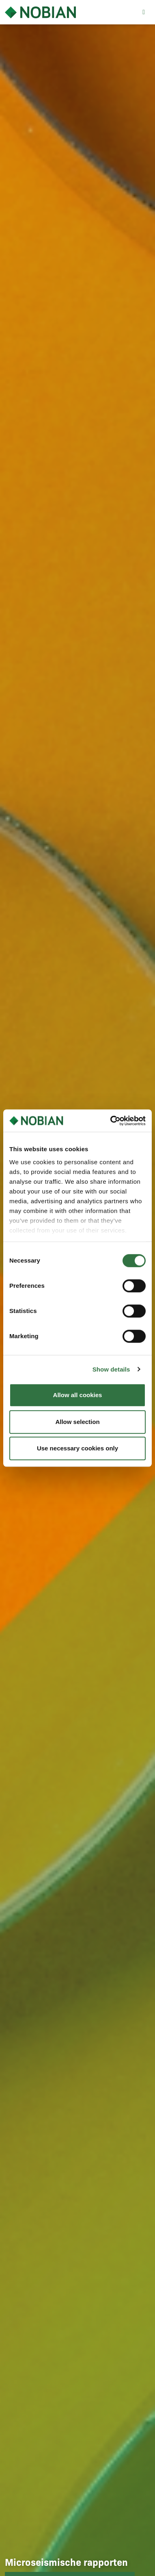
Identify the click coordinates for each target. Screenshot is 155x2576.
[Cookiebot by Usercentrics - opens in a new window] (111, 1120)
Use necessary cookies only (77, 1448)
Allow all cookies (77, 1394)
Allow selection (77, 1421)
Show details (111, 1369)
